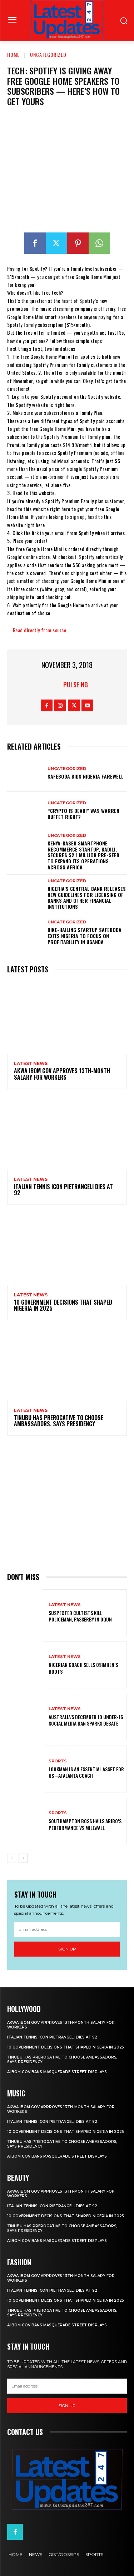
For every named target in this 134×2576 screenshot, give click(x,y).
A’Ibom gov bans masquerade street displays (57, 2072)
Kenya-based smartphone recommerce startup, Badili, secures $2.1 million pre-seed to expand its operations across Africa (83, 855)
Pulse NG (75, 684)
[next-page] (23, 1858)
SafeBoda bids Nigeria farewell (86, 776)
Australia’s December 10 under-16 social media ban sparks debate (86, 1720)
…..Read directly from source (36, 630)
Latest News (31, 1063)
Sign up (67, 1949)
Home (13, 54)
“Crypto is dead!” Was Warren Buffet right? (83, 813)
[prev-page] (11, 1858)
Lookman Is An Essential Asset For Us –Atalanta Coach (86, 1772)
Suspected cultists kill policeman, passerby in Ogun (80, 1616)
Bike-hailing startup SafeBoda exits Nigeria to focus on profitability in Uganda (84, 936)
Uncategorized (48, 54)
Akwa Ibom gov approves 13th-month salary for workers (62, 1073)
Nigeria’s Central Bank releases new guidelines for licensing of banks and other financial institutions (87, 897)
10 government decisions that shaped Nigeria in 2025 (63, 1305)
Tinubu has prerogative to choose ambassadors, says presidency (58, 1420)
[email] (67, 1929)
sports (58, 1761)
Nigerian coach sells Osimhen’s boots (83, 1668)
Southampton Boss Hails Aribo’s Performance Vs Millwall (85, 1824)
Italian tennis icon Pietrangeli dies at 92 (63, 1189)
